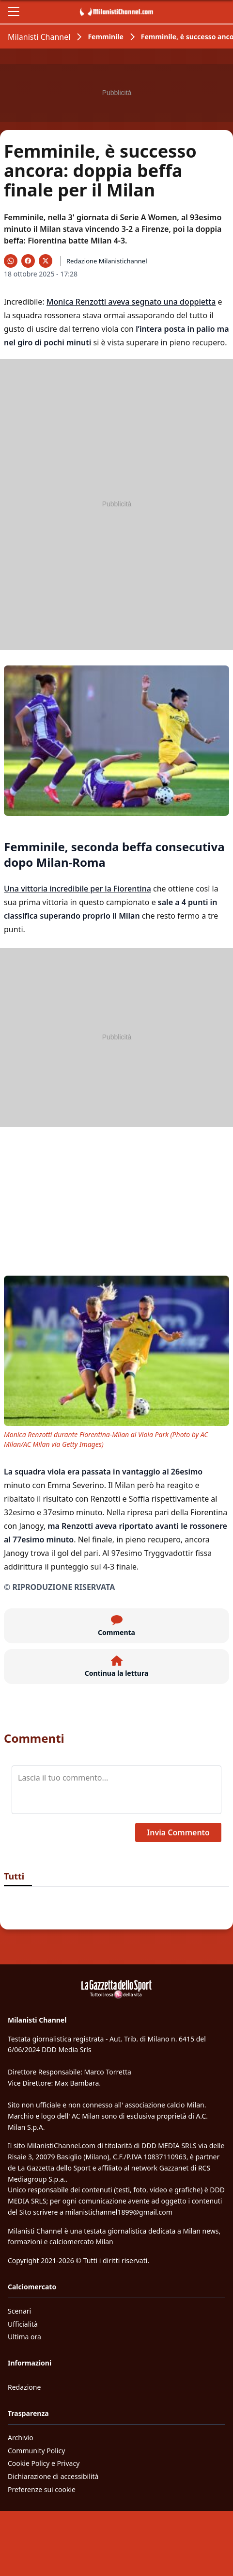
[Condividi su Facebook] (28, 261)
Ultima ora (24, 2336)
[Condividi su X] (45, 261)
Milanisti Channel (39, 37)
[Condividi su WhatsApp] (10, 261)
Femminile (105, 36)
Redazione (24, 2387)
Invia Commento (178, 1832)
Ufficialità (23, 2324)
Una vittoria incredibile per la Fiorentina (77, 888)
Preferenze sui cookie (42, 2489)
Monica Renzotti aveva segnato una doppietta (131, 301)
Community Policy (36, 2450)
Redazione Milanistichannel (106, 261)
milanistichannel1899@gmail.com (118, 2212)
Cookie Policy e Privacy (43, 2463)
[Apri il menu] (13, 11)
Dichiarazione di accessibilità (53, 2476)
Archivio (20, 2437)
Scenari (19, 2311)
